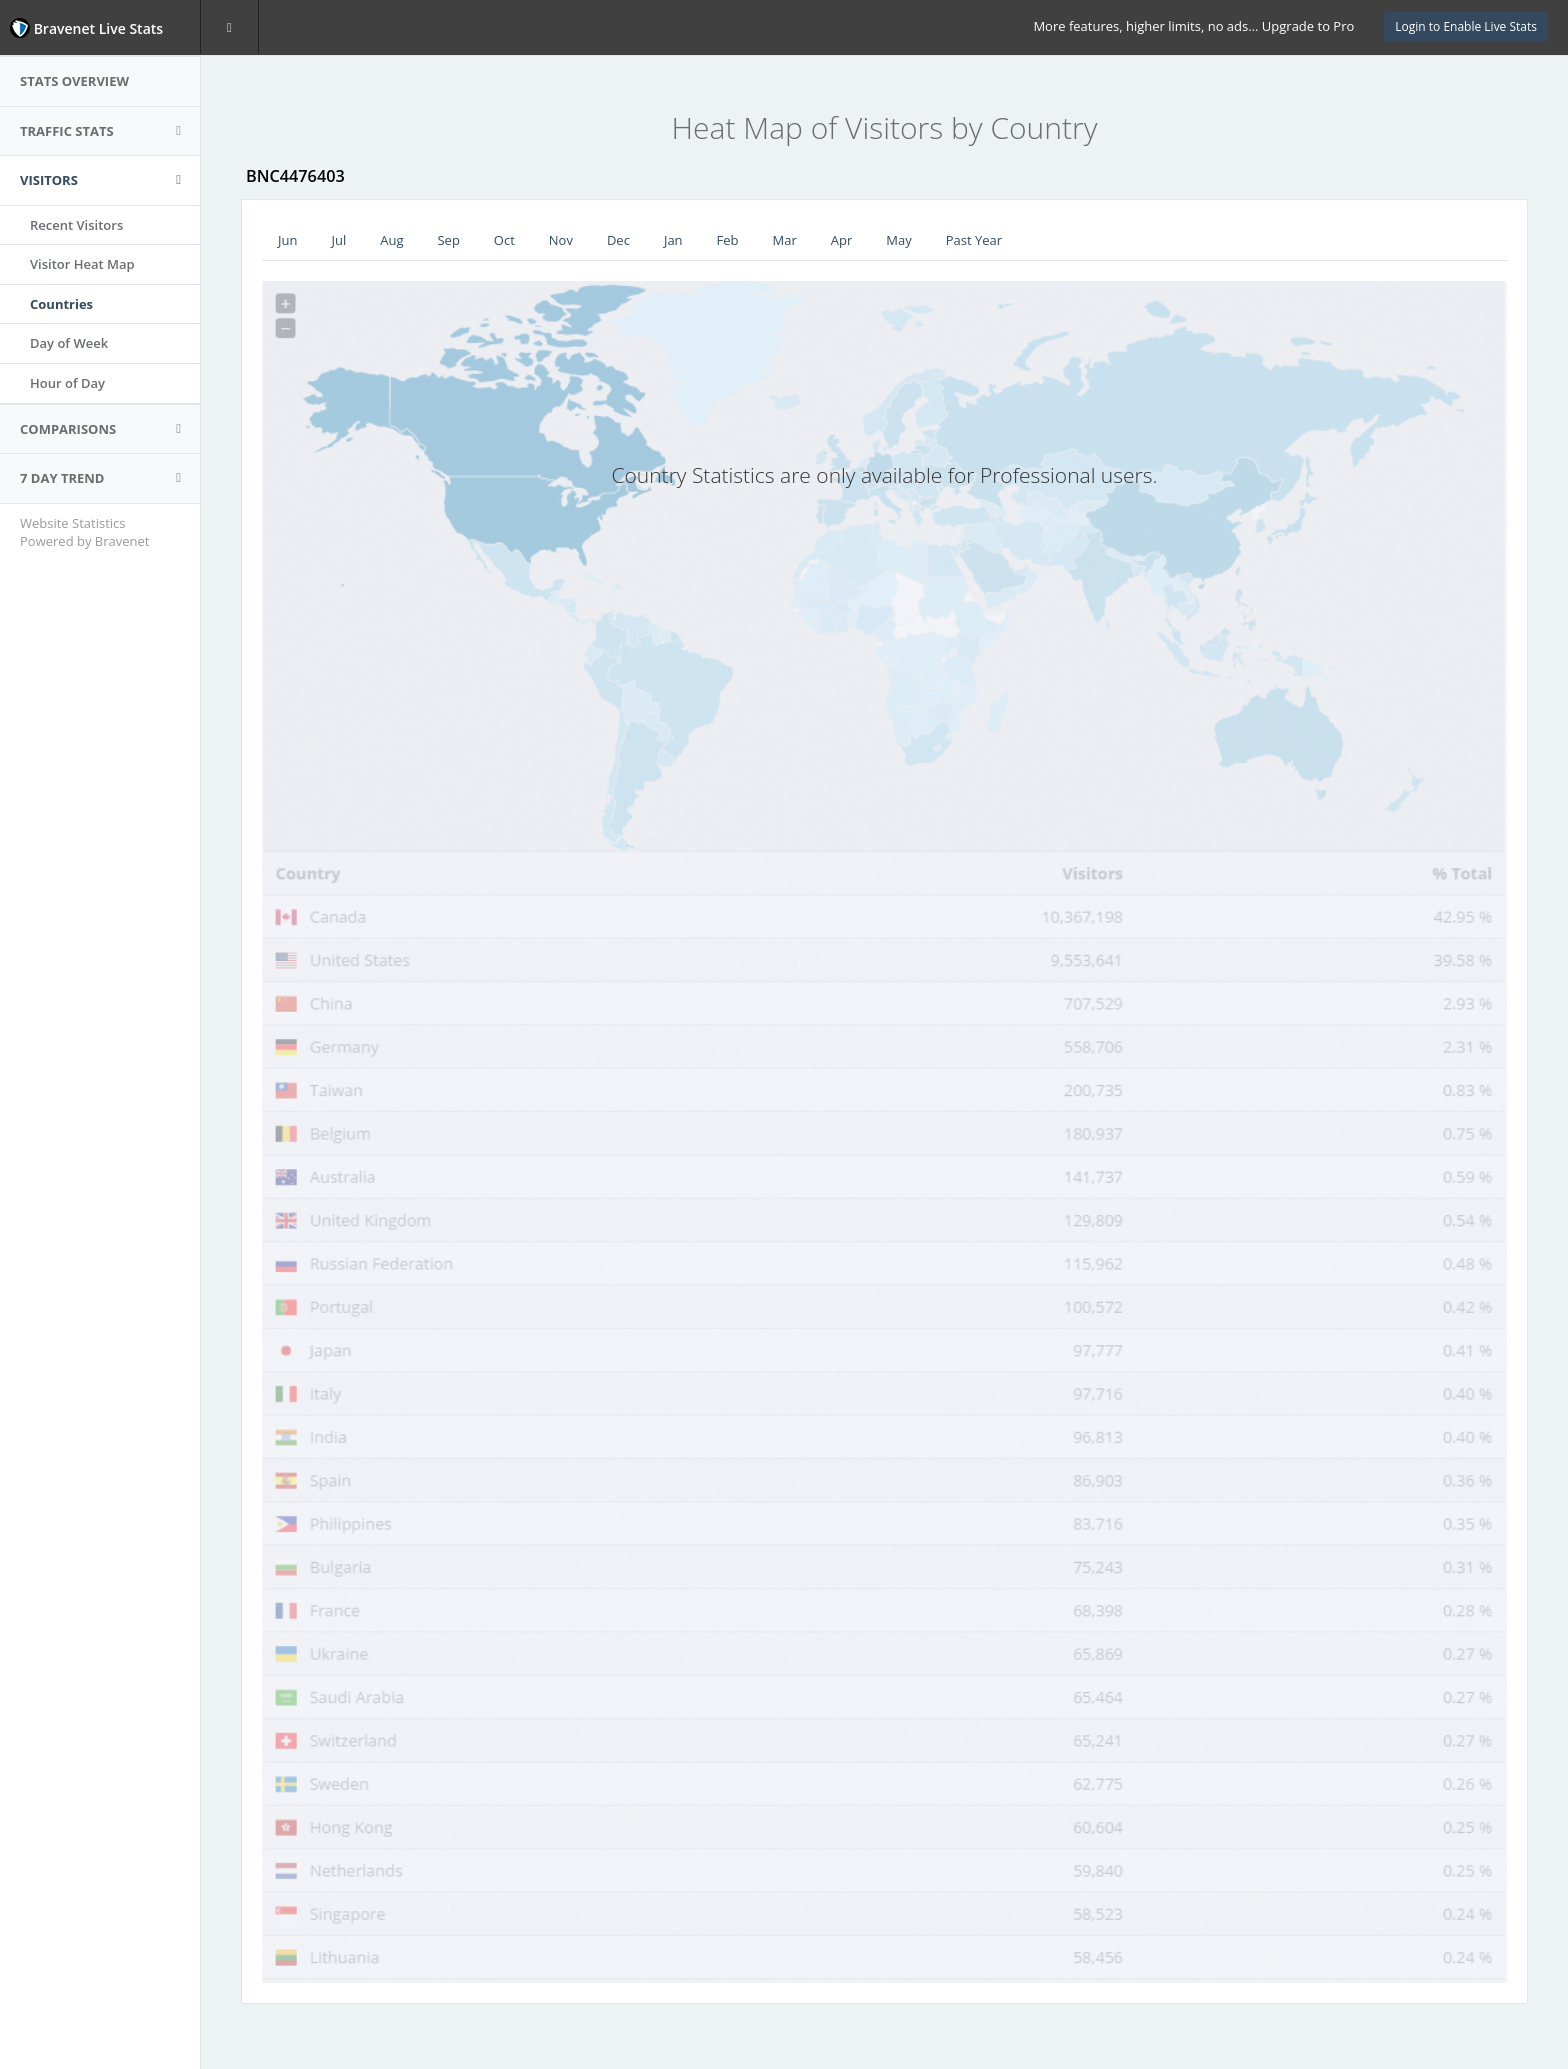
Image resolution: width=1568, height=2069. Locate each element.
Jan (673, 240)
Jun (287, 240)
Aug (391, 240)
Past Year (974, 240)
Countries (61, 304)
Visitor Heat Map (82, 264)
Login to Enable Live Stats (1466, 26)
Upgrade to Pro (1308, 26)
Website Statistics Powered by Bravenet (84, 532)
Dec (618, 240)
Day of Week (69, 343)
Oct (504, 240)
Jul (338, 240)
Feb (728, 240)
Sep (448, 240)
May (898, 240)
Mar (785, 240)
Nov (561, 240)
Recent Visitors (76, 225)
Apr (842, 240)
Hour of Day (67, 383)
